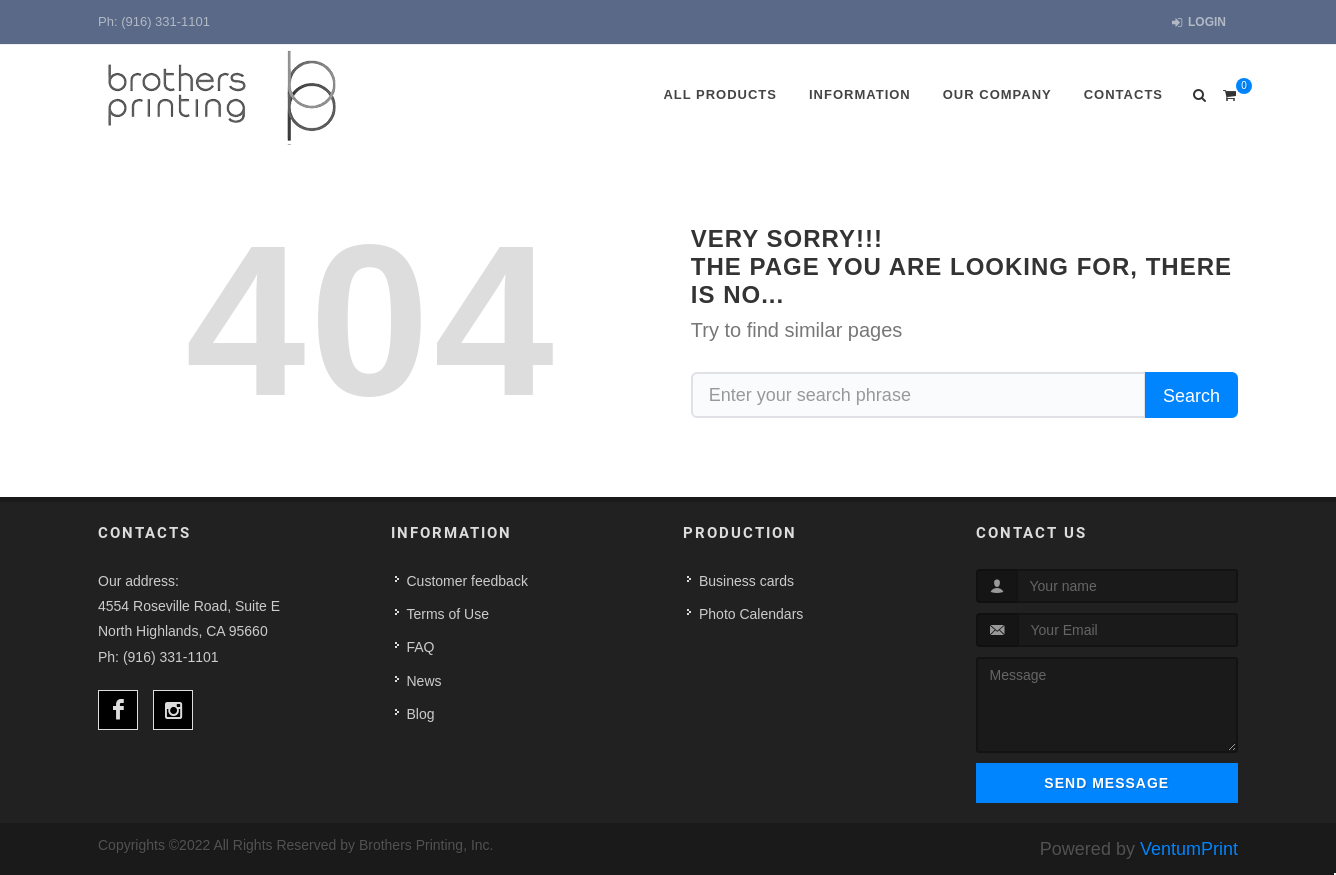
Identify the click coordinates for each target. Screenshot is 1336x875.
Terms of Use (448, 614)
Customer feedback (467, 581)
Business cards (746, 581)
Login (1199, 22)
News (424, 681)
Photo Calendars (751, 614)
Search (1191, 396)
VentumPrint (1189, 849)
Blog (421, 714)
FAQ (421, 647)
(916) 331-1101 (165, 21)
